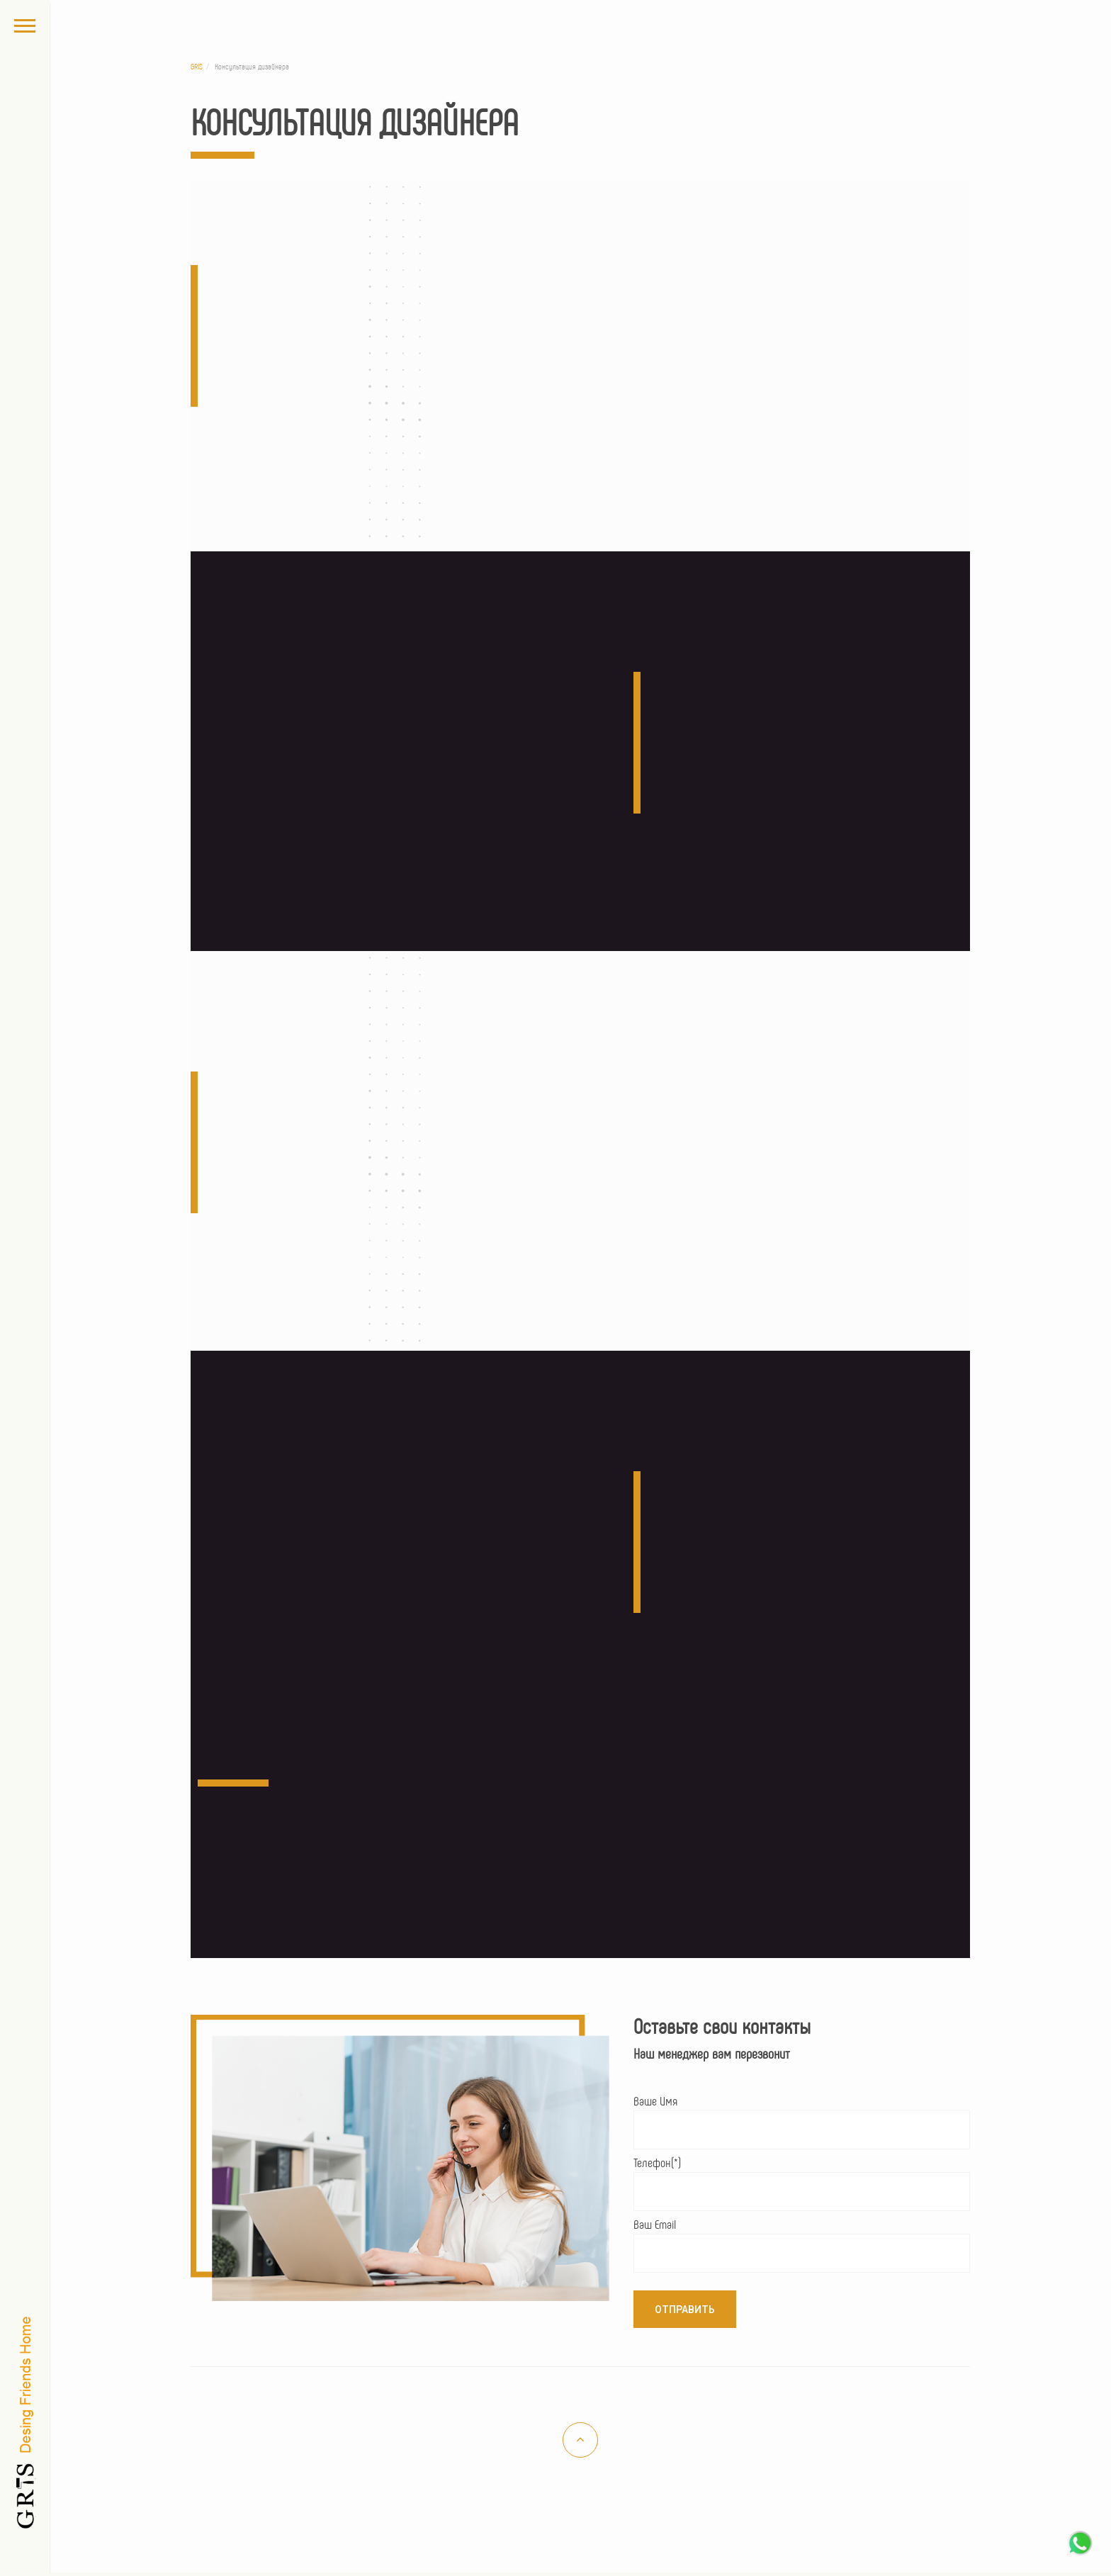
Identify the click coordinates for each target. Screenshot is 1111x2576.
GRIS (197, 66)
